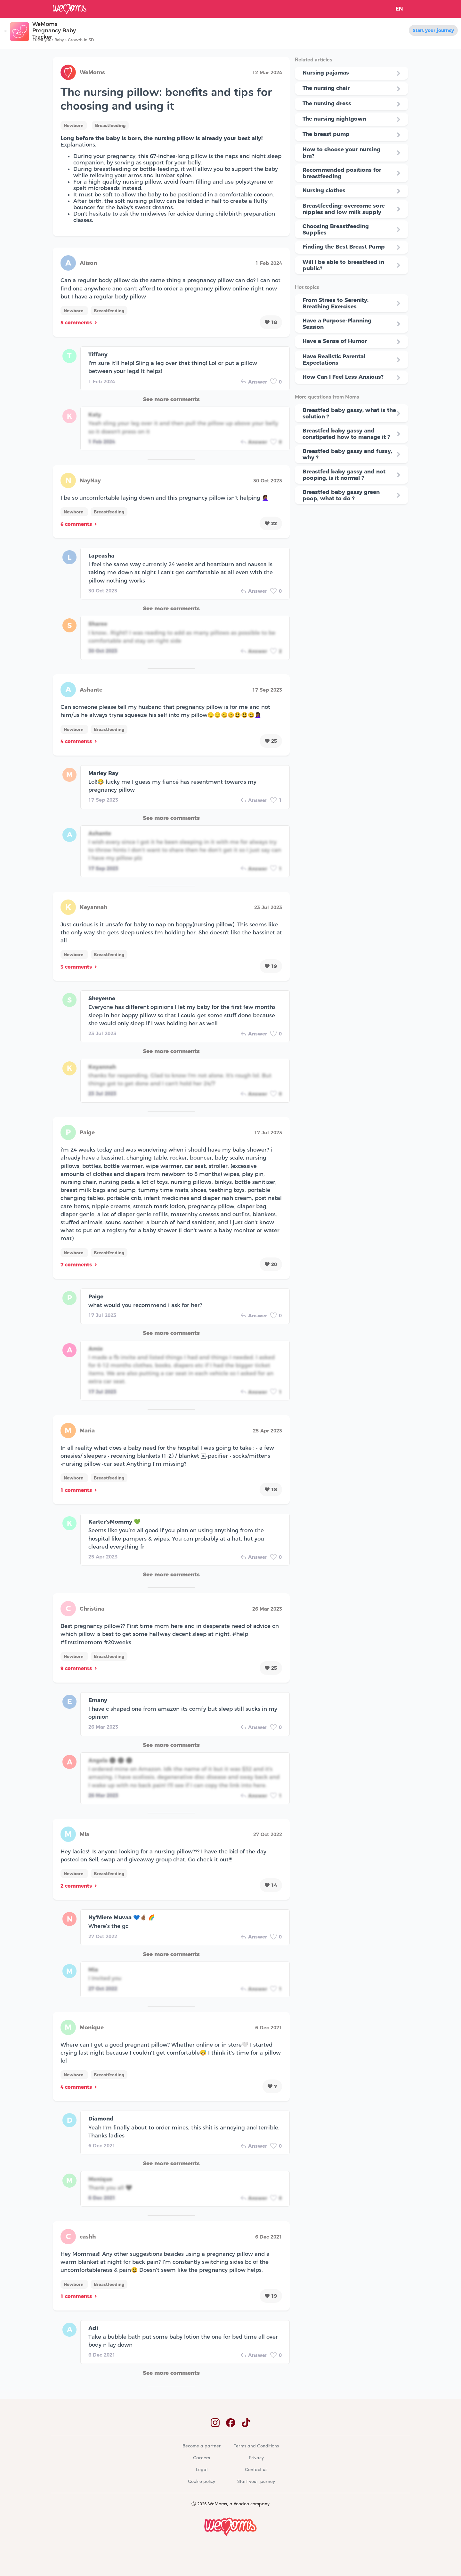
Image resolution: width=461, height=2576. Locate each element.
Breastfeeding (110, 125)
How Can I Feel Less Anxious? (343, 377)
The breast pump (326, 134)
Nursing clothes (324, 190)
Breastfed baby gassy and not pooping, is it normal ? (344, 474)
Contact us (256, 2470)
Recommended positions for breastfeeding (342, 173)
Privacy (256, 2458)
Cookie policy (201, 2481)
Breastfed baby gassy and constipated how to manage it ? (346, 433)
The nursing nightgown (334, 118)
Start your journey (433, 30)
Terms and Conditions (256, 2446)
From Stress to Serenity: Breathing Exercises (335, 303)
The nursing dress (327, 103)
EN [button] (399, 9)
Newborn (74, 125)
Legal (201, 2470)
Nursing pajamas (326, 72)
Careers (201, 2458)
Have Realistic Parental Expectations (334, 359)
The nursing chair (326, 88)
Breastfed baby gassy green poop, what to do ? (341, 495)
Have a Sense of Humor (335, 341)
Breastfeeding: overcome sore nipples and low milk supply (344, 208)
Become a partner (201, 2446)
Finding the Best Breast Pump (344, 246)
